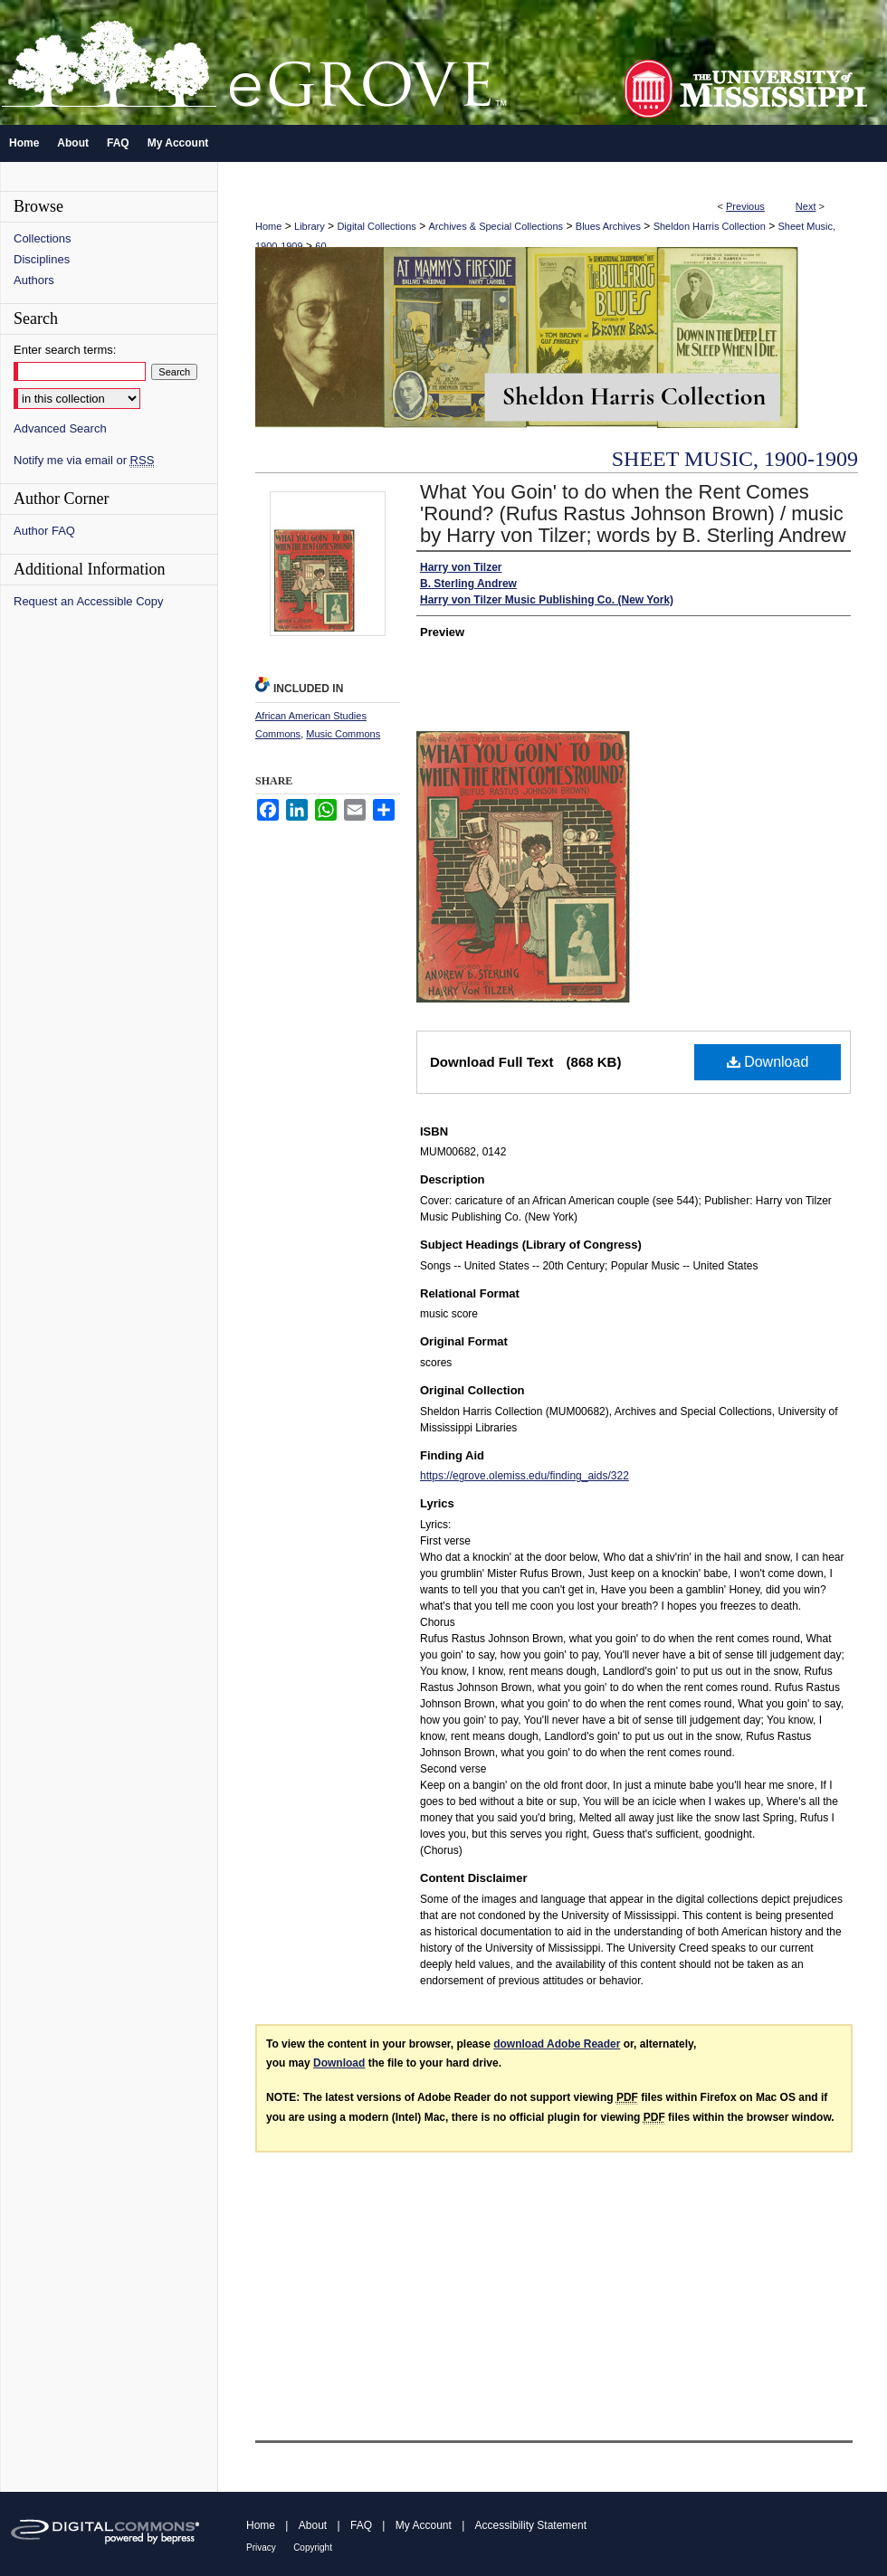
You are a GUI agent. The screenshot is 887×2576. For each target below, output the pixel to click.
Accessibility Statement (531, 2525)
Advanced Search (60, 428)
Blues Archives (608, 226)
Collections (43, 238)
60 (320, 246)
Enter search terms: (65, 349)
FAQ (361, 2525)
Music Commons (343, 733)
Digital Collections (376, 226)
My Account (424, 2525)
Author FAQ (44, 530)
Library (309, 226)
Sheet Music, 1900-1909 (735, 459)
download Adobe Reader (556, 2044)
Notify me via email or (84, 460)
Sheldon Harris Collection (709, 226)
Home (268, 226)
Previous (745, 206)
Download (768, 1061)
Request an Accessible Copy (88, 601)
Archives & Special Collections (496, 226)
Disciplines (42, 259)
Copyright (312, 2547)
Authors (34, 280)
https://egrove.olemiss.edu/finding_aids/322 (524, 1475)
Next (806, 206)
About (313, 2525)
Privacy (261, 2547)
